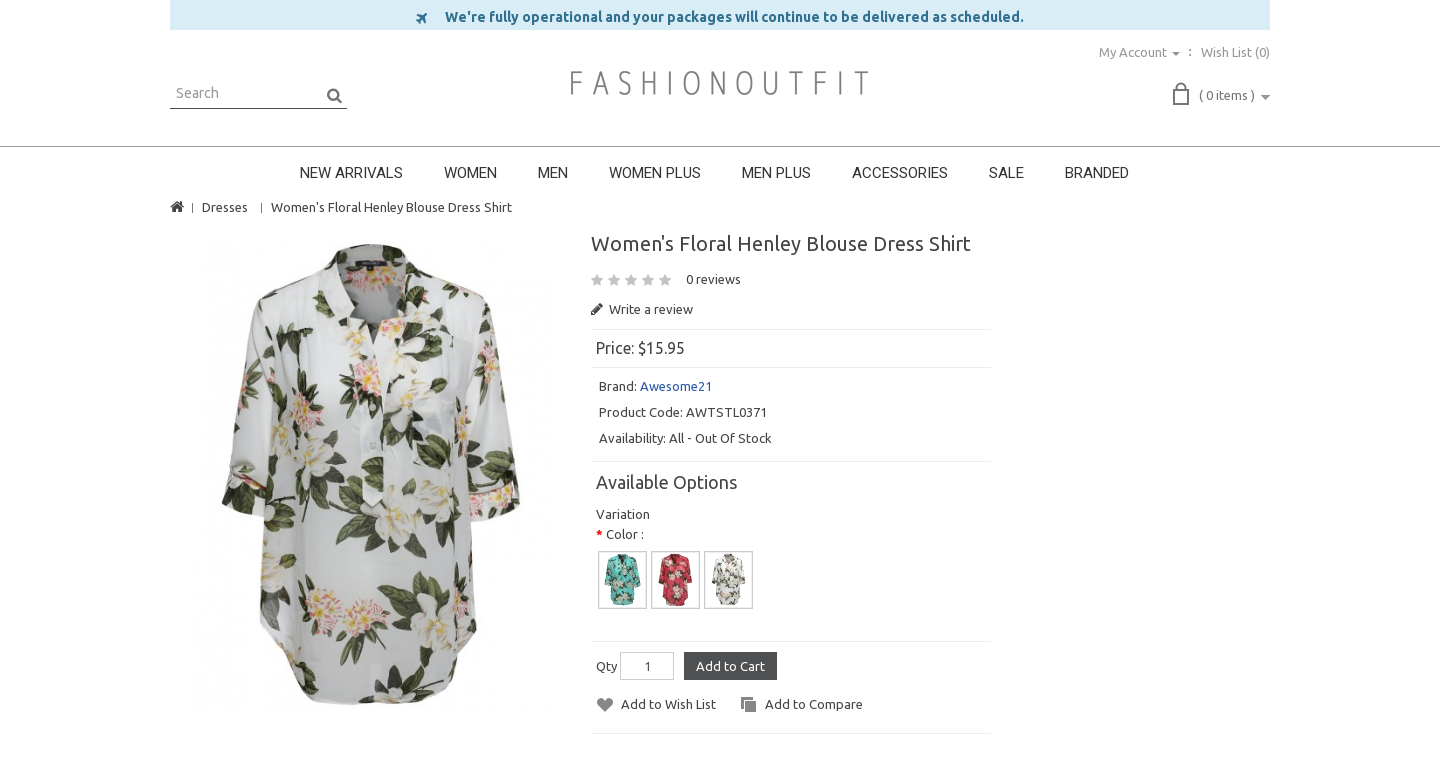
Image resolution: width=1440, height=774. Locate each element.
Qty (606, 666)
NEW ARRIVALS (351, 173)
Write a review (642, 309)
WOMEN (470, 173)
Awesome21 (676, 386)
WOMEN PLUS (655, 173)
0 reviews (713, 279)
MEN (553, 173)
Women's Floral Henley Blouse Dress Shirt (391, 207)
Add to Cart (730, 666)
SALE (1006, 173)
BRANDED (1097, 173)
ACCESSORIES (900, 173)
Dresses (225, 207)
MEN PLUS (776, 173)
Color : (625, 534)
